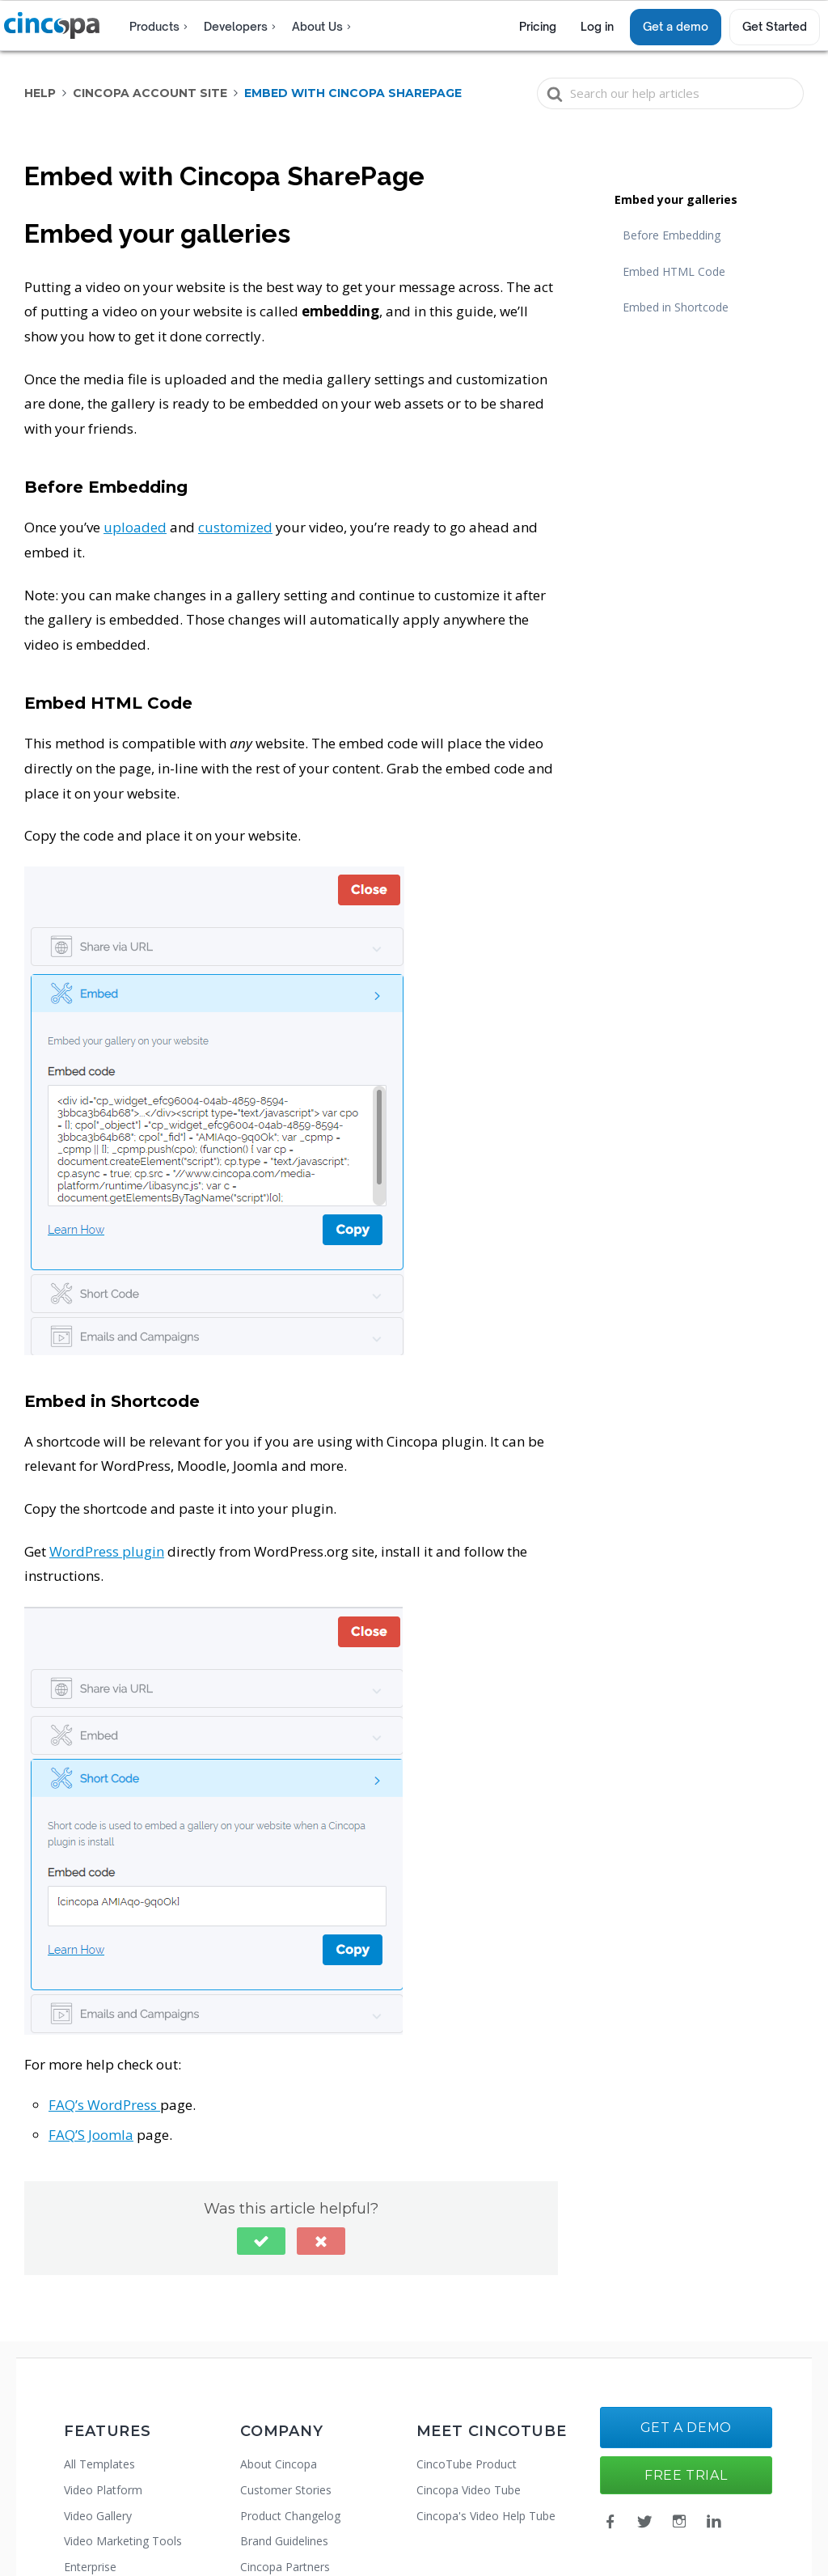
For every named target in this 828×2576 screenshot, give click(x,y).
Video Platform (103, 2490)
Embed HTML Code (674, 271)
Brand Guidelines (284, 2540)
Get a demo (675, 26)
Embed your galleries (676, 199)
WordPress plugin (106, 1551)
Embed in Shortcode (676, 307)
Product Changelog (290, 2515)
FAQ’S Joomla (91, 2134)
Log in (597, 26)
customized (235, 527)
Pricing (537, 26)
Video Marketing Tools (123, 2540)
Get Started (774, 26)
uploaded (135, 527)
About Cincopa (278, 2464)
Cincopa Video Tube (468, 2490)
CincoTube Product (466, 2464)
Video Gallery (98, 2515)
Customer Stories (286, 2490)
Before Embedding (671, 235)
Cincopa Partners (285, 2566)
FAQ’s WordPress (104, 2104)
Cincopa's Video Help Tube (486, 2515)
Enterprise (90, 2566)
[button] (261, 2241)
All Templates (99, 2464)
